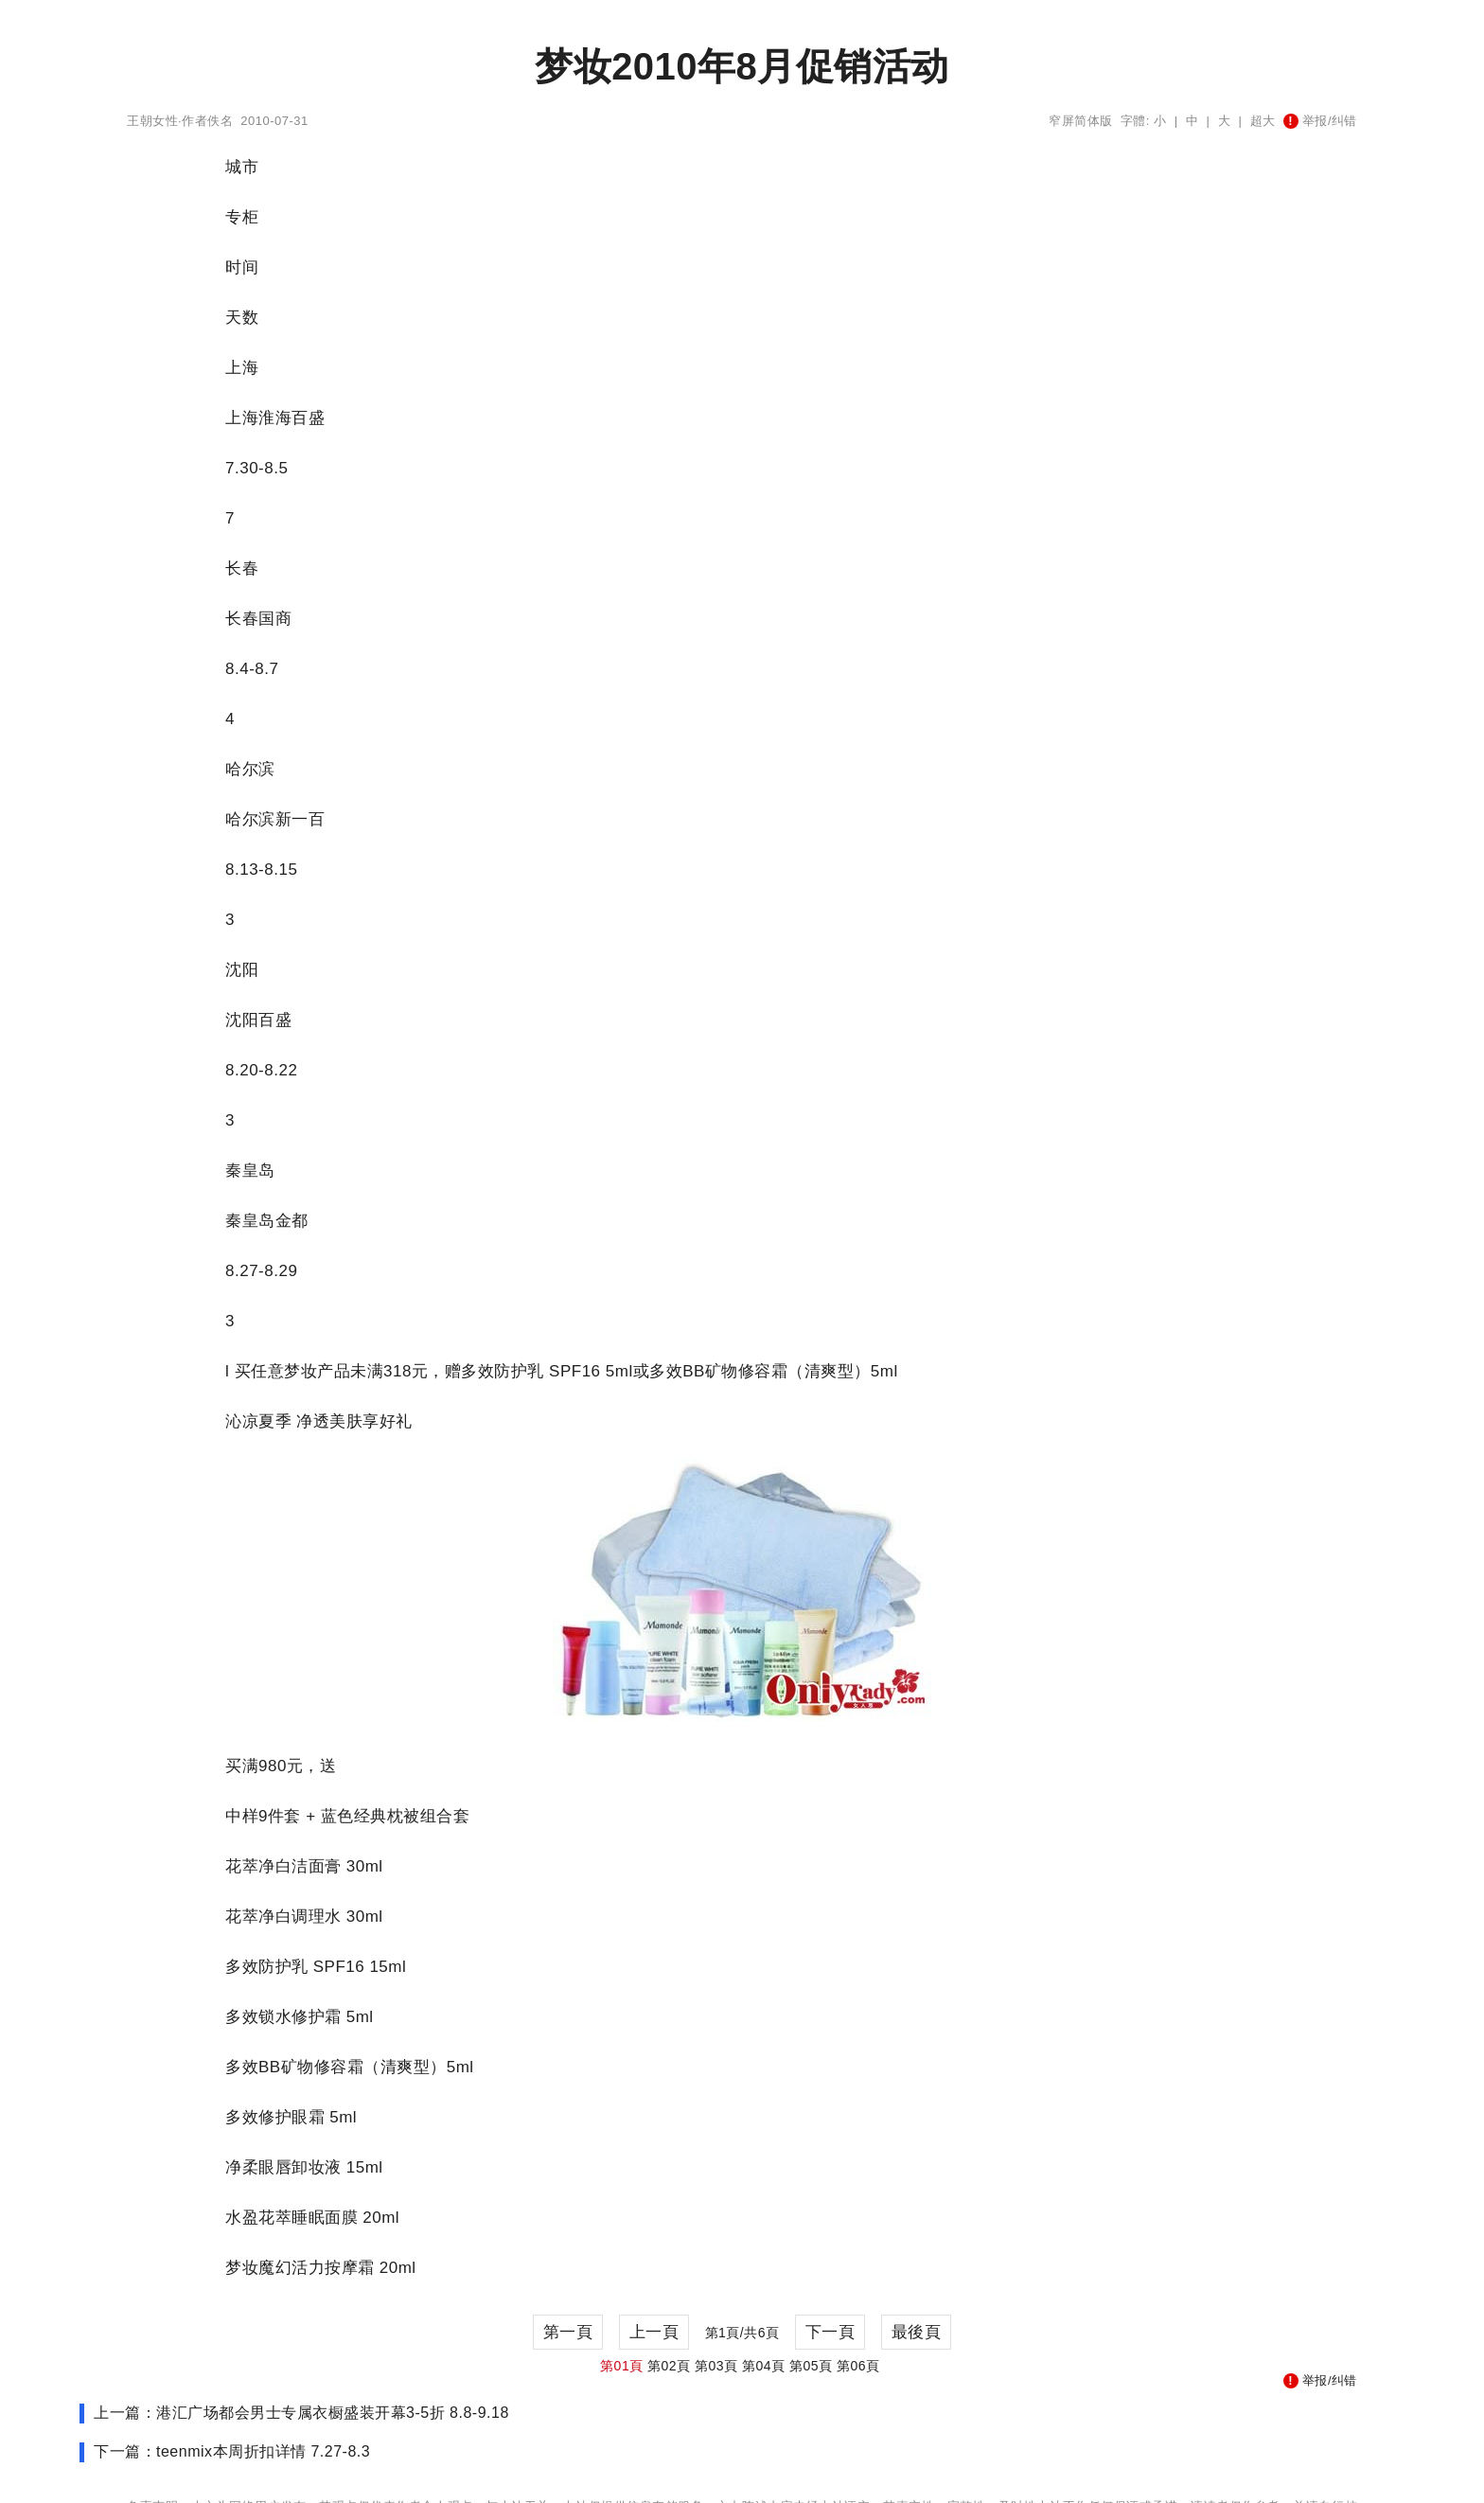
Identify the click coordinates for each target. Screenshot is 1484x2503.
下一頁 (830, 2332)
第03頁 (716, 2365)
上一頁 (654, 2332)
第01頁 (622, 2365)
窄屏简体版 (1081, 121)
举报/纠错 (1320, 121)
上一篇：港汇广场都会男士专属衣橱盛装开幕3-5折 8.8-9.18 (301, 2413)
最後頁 (917, 2332)
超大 (1263, 121)
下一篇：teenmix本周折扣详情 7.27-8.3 (232, 2451)
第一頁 (568, 2332)
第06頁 (858, 2365)
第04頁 (764, 2365)
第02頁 (669, 2365)
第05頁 (811, 2365)
